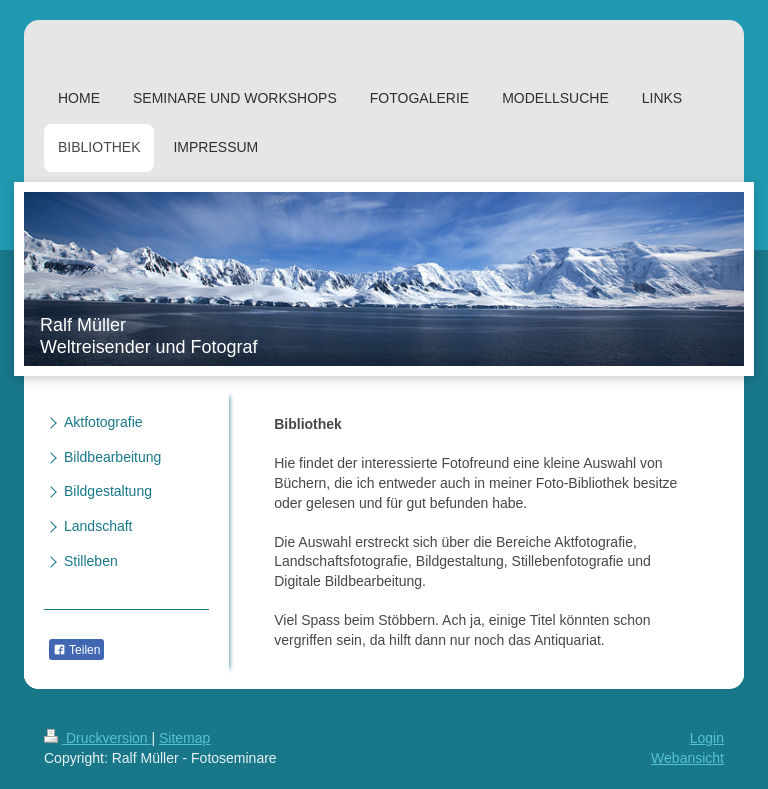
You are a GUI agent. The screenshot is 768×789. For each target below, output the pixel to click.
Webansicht (687, 758)
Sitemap (184, 738)
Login (707, 738)
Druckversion (97, 738)
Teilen (76, 650)
